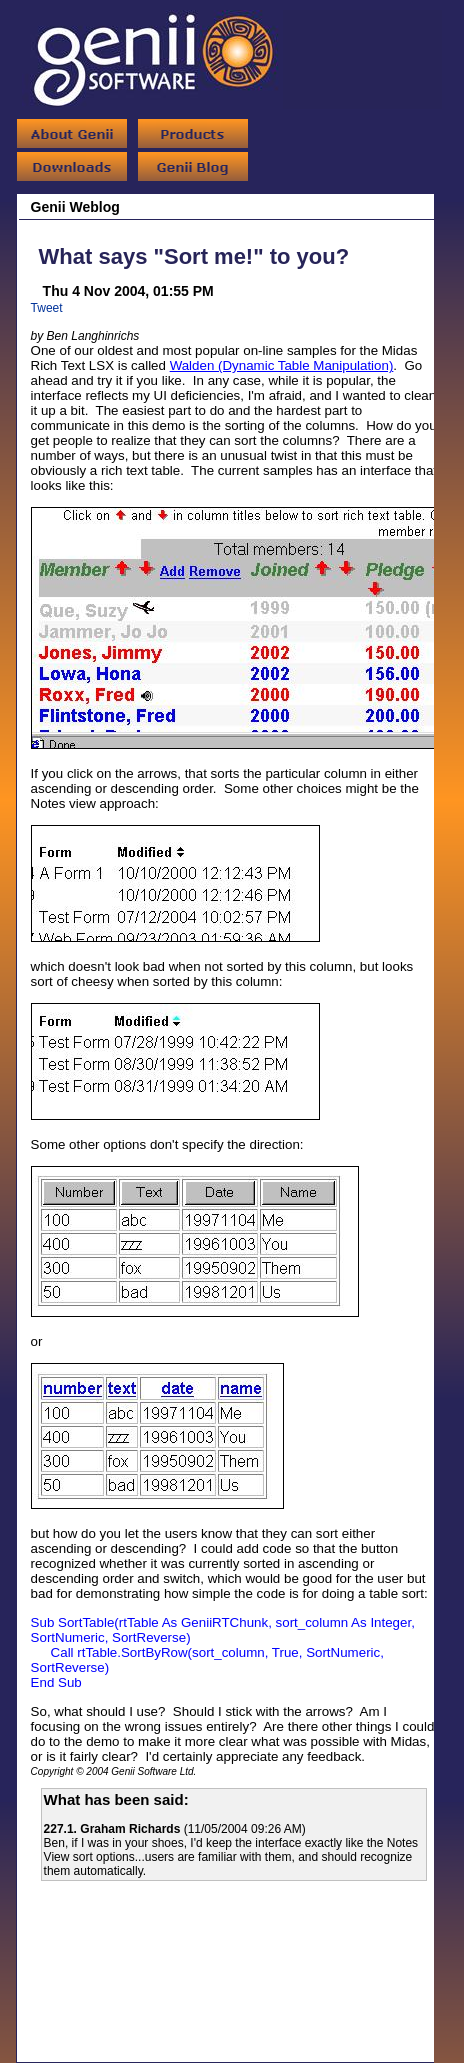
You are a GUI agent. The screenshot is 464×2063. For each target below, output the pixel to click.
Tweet (47, 308)
